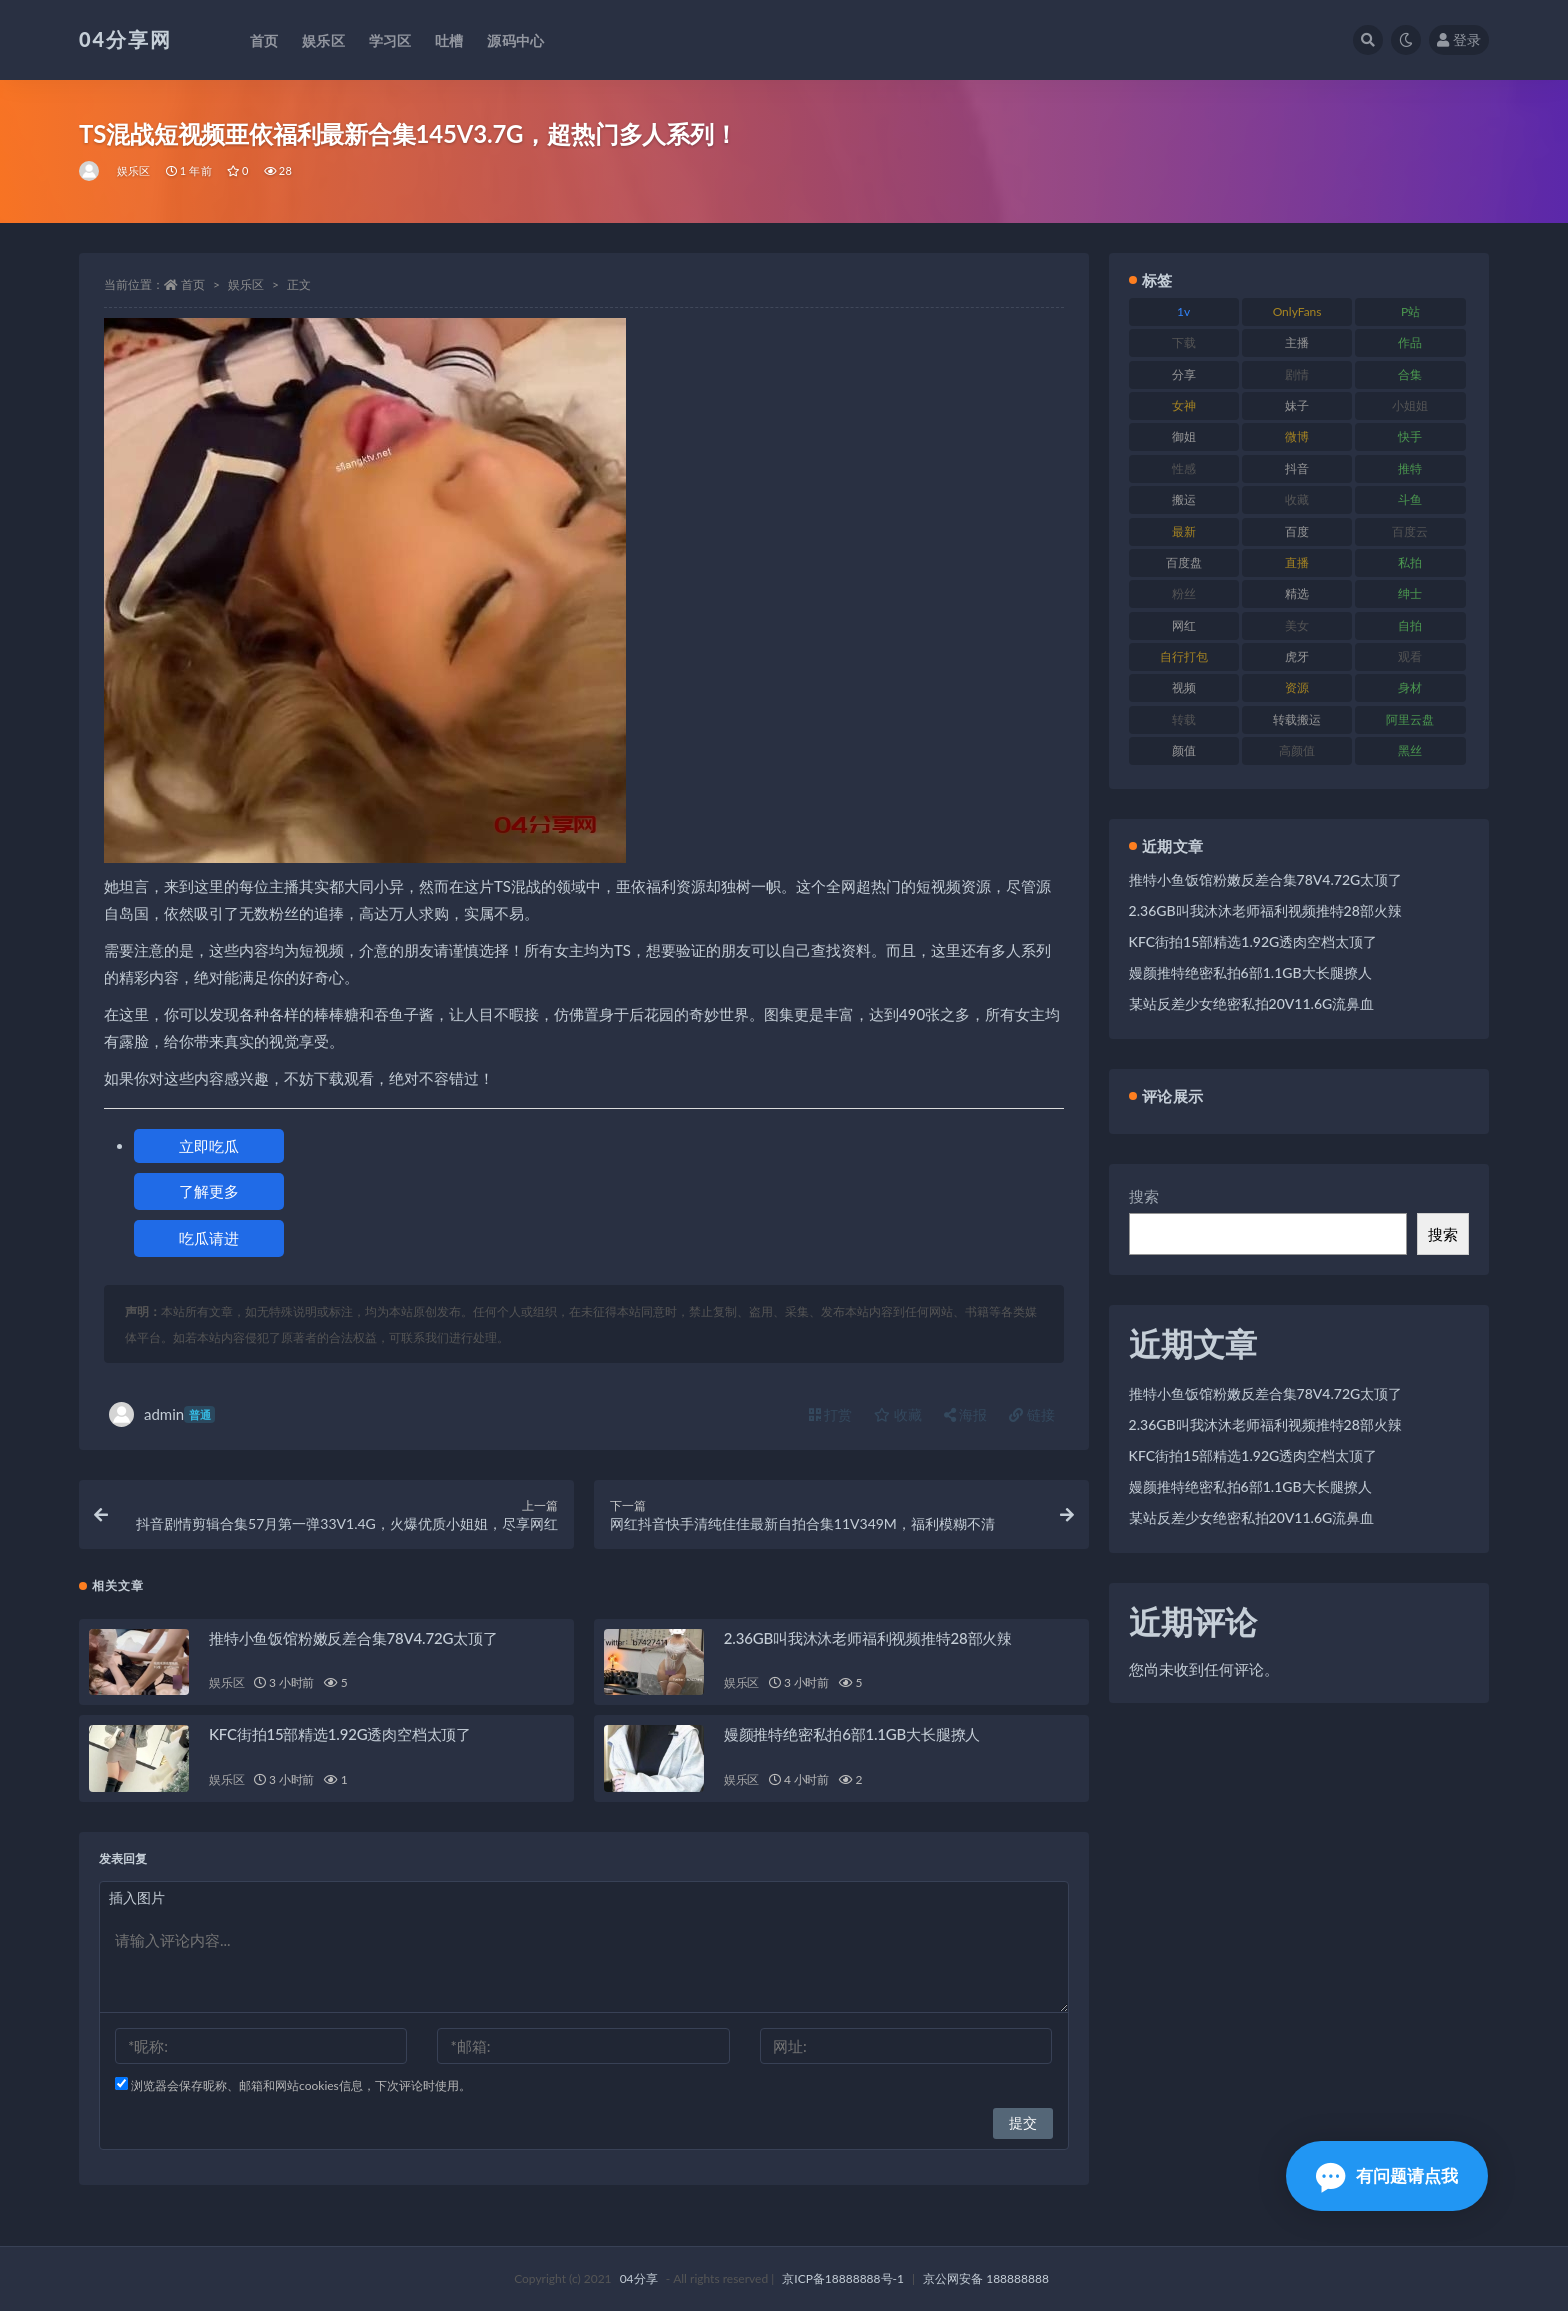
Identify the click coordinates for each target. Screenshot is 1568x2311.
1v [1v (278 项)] (1183, 311)
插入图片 (137, 1897)
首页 (193, 284)
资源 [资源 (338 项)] (1297, 687)
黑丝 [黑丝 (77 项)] (1410, 750)
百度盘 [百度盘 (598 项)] (1184, 562)
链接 (1032, 1414)
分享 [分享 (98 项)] (1184, 374)
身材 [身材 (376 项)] (1410, 687)
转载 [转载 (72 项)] (1184, 719)
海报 (966, 1414)
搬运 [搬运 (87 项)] (1184, 499)
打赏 (831, 1414)
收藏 (898, 1414)
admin (162, 1414)
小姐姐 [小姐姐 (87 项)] (1410, 405)
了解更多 (209, 1191)
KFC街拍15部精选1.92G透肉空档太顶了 (340, 1734)
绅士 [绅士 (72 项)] (1410, 593)
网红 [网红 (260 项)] (1184, 625)
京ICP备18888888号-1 (843, 2278)
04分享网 (125, 39)
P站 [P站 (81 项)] (1410, 311)
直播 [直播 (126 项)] (1297, 562)
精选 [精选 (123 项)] (1297, 593)
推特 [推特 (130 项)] (1410, 468)
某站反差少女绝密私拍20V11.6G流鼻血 (1252, 1003)
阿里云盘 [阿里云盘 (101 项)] (1410, 719)
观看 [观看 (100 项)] (1410, 656)
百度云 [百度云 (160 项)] (1410, 531)
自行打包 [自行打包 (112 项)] (1184, 656)
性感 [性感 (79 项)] (1184, 468)
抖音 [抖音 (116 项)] (1297, 468)
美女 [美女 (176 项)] (1297, 625)
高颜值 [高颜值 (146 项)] (1297, 750)
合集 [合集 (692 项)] (1410, 374)
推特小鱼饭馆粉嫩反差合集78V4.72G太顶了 (353, 1638)
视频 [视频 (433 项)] (1184, 687)
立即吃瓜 (209, 1146)
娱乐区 (134, 170)
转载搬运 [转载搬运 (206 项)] (1297, 719)
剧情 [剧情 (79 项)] (1297, 374)
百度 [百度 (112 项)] (1297, 531)
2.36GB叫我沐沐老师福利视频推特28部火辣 (868, 1638)
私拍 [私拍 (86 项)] (1410, 562)
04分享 (639, 2278)
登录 (1459, 39)
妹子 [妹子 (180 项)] (1297, 405)
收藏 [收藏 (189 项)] (1297, 499)
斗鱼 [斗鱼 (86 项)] (1410, 499)
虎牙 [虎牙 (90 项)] (1297, 656)
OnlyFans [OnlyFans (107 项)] (1297, 311)
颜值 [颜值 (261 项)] (1184, 750)
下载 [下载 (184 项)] (1184, 342)
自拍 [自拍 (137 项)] (1410, 625)
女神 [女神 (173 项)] (1184, 405)
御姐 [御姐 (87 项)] (1184, 436)
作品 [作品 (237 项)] (1410, 342)
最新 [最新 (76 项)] (1184, 531)
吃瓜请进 (209, 1238)
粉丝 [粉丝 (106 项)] (1184, 593)
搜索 (1144, 1196)
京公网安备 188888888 (986, 2278)
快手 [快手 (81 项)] (1410, 436)
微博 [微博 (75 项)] (1297, 436)
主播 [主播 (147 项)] (1297, 342)
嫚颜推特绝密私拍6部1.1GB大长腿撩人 (852, 1734)
